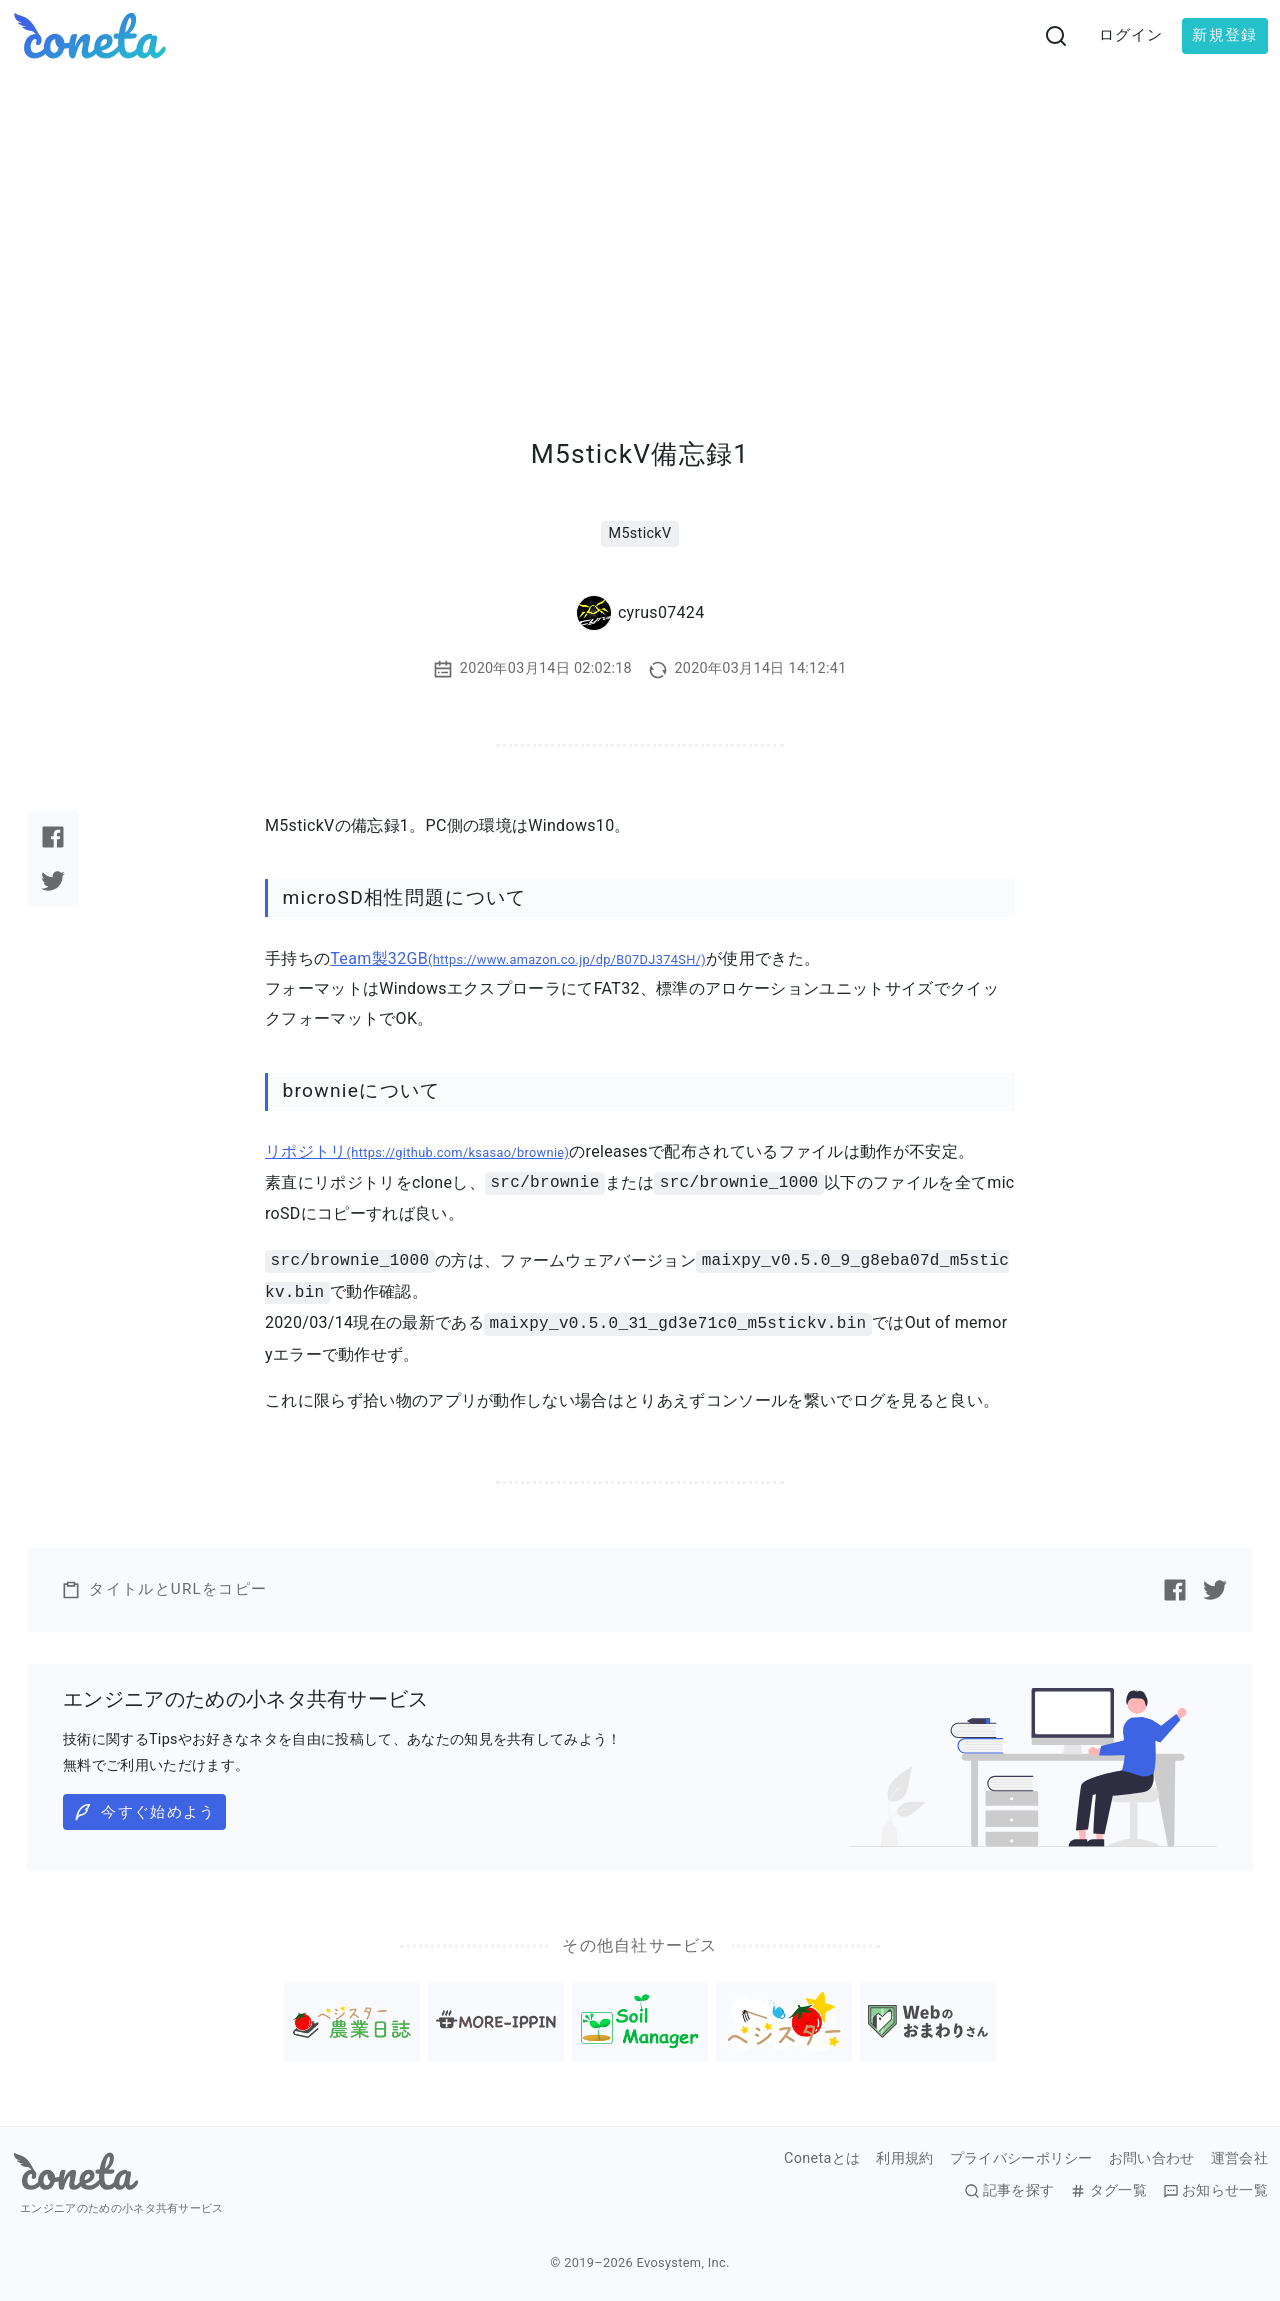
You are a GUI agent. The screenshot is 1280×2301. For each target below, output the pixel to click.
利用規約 (904, 2159)
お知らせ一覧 (1215, 2191)
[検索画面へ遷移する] (1056, 36)
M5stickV (640, 533)
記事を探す (1009, 2191)
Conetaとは (822, 2159)
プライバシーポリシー (1021, 2159)
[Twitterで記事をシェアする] (53, 881)
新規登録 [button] (1224, 35)
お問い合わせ (1152, 2159)
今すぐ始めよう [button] (144, 1812)
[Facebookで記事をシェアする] (53, 837)
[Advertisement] (640, 222)
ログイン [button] (1131, 35)
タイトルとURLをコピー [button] (164, 1590)
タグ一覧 (1108, 2191)
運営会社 (1239, 2159)
